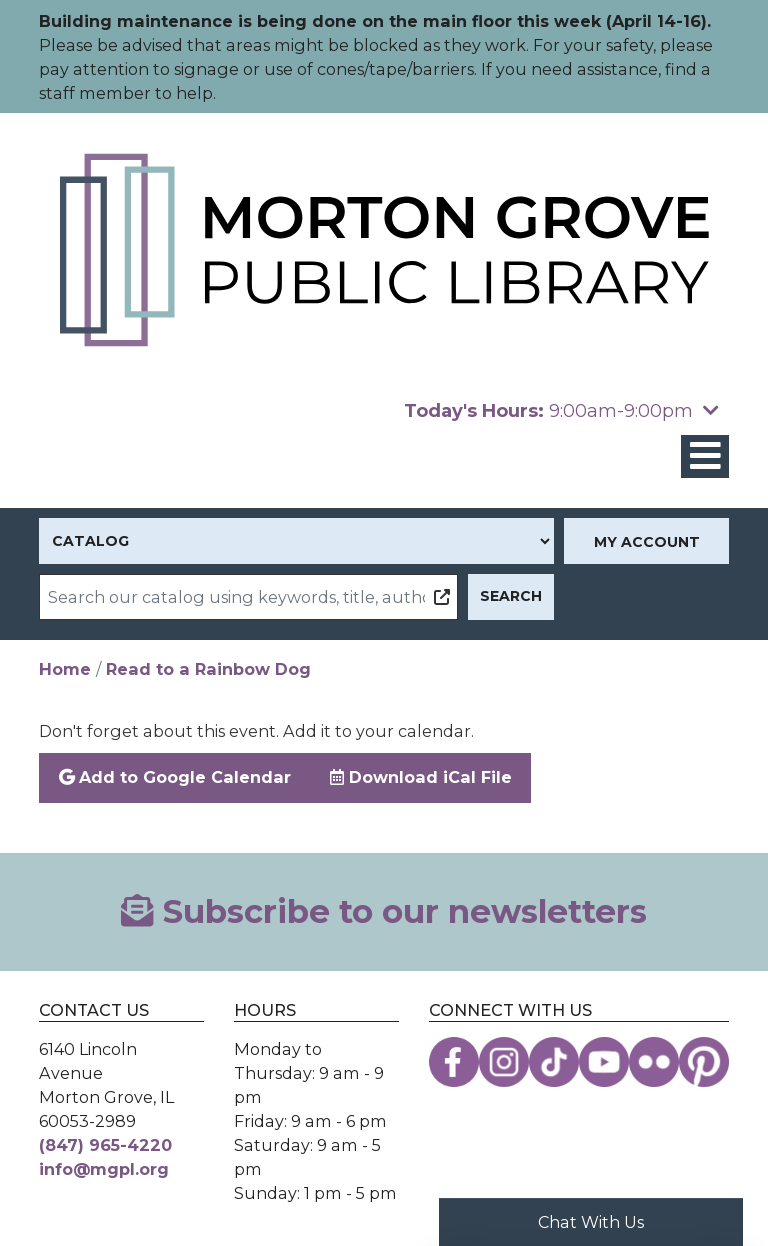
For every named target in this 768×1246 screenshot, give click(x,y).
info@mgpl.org (104, 1169)
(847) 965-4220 (105, 1145)
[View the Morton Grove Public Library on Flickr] (654, 1062)
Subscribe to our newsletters (383, 911)
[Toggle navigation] (705, 456)
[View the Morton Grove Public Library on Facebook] (454, 1062)
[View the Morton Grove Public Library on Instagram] (504, 1062)
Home (65, 669)
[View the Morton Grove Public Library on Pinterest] (704, 1062)
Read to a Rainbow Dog (208, 669)
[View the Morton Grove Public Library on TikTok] (554, 1062)
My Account (647, 542)
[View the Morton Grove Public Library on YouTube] (604, 1062)
